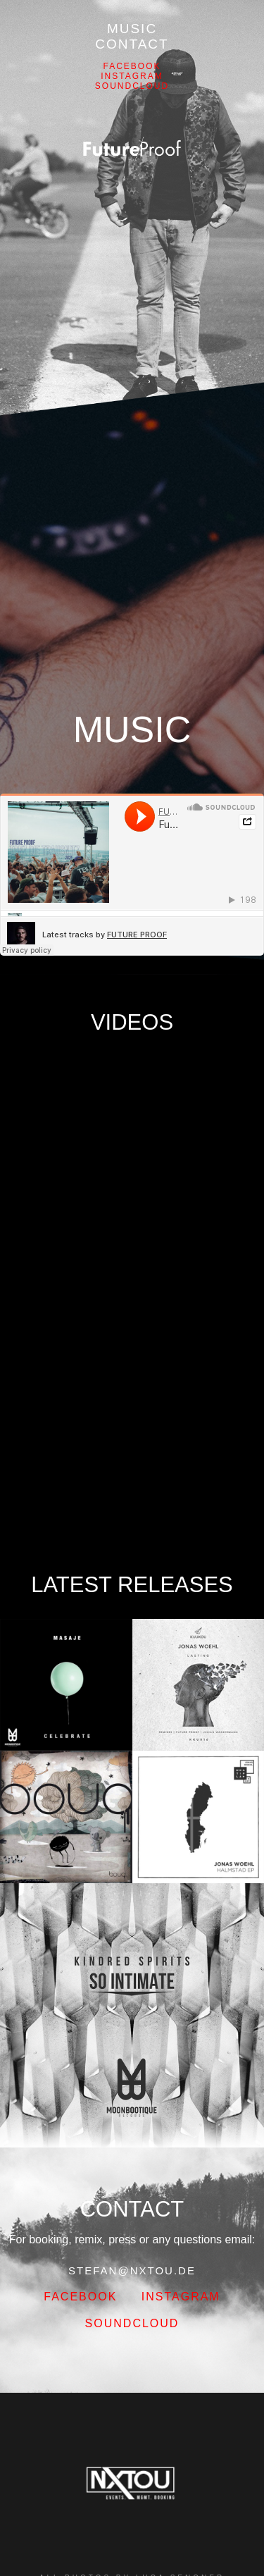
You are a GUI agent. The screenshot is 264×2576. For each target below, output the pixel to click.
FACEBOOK (132, 66)
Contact (131, 44)
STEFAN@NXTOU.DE (132, 2270)
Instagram (132, 76)
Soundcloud (132, 86)
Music (132, 28)
